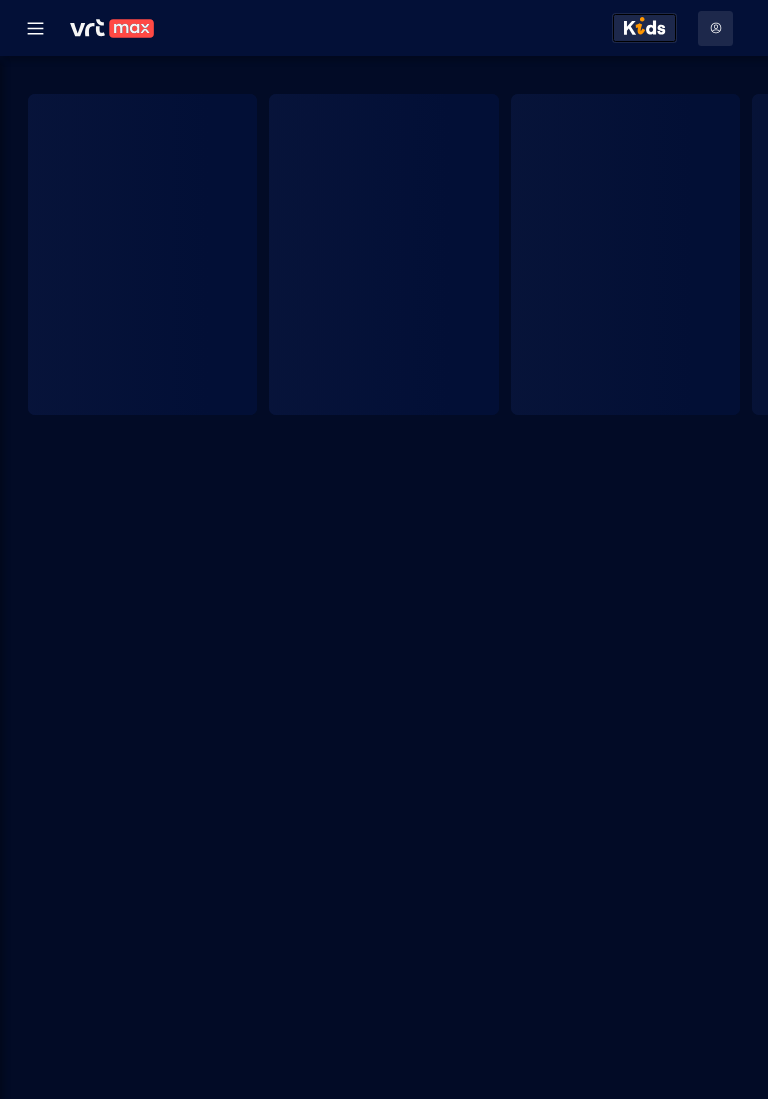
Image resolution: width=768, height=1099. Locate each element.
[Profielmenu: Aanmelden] (715, 28)
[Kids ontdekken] (644, 28)
